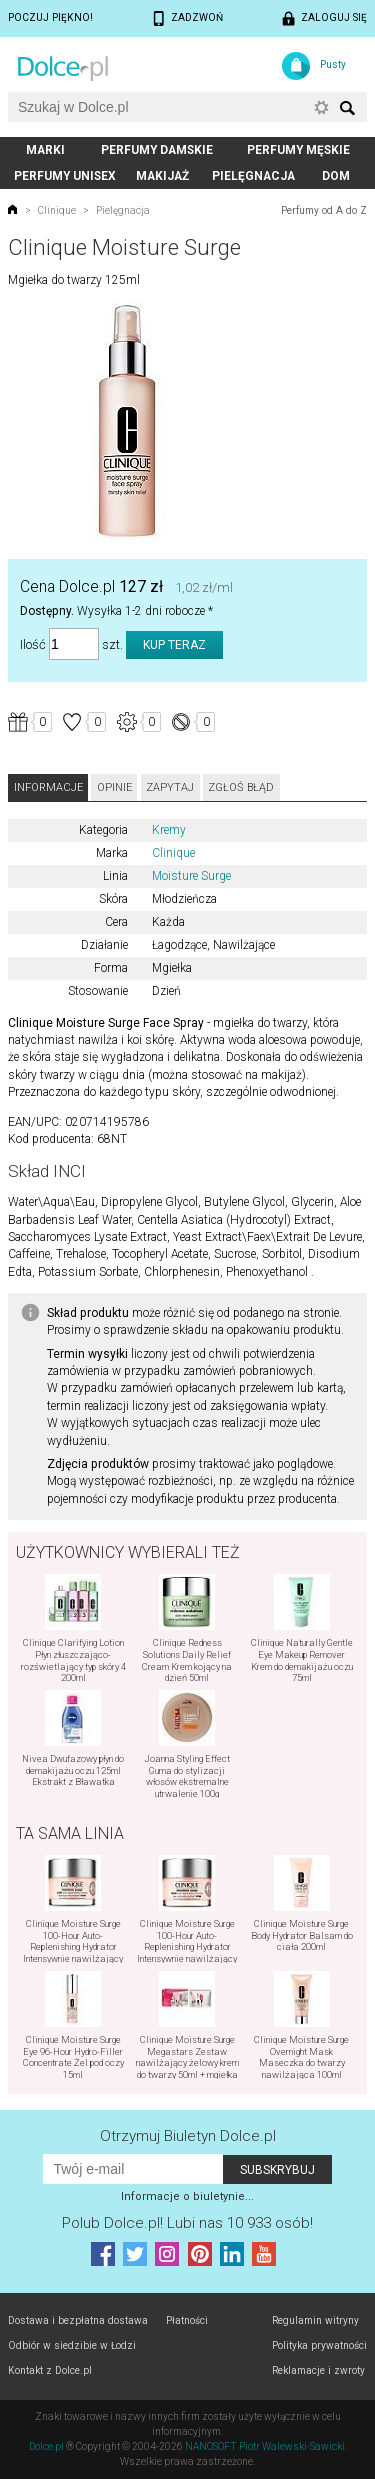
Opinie (114, 787)
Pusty (333, 64)
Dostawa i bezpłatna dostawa (78, 2320)
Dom (336, 176)
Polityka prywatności (319, 2345)
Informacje (48, 787)
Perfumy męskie (298, 150)
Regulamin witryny (315, 2320)
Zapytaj (170, 787)
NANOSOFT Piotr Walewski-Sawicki (265, 2446)
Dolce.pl (46, 2446)
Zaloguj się (334, 17)
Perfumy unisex (65, 176)
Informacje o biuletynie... (187, 2196)
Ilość (33, 644)
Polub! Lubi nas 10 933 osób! (187, 2223)
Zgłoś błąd (241, 787)
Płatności (187, 2320)
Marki (45, 150)
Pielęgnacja (253, 176)
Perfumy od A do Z (324, 210)
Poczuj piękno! (50, 17)
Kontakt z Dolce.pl (50, 2370)
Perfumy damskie (157, 150)
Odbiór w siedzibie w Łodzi (72, 2345)
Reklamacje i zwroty (318, 2370)
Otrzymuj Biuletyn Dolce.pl (188, 2136)
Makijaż (162, 176)
